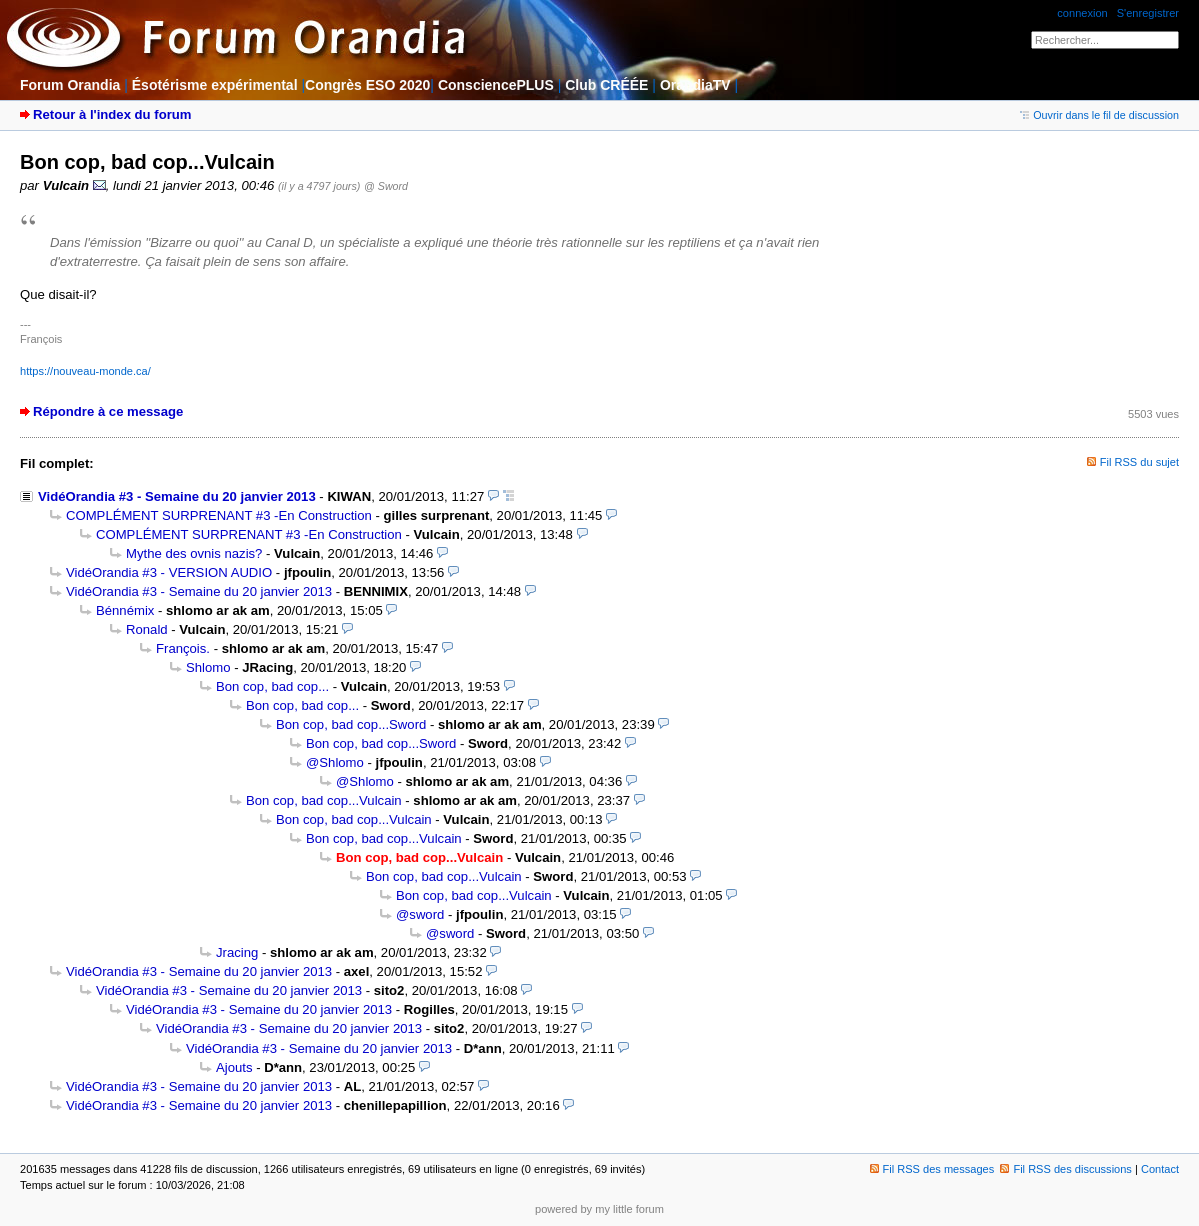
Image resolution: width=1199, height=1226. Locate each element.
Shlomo (208, 667)
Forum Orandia (70, 85)
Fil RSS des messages (932, 1169)
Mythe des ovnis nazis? (194, 553)
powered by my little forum (599, 1209)
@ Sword (386, 186)
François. (183, 648)
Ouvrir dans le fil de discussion (1099, 115)
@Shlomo (335, 762)
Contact (1160, 1169)
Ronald (147, 629)
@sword (420, 914)
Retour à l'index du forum (112, 114)
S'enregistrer (1148, 13)
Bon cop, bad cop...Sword (351, 724)
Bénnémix (125, 610)
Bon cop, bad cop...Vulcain (324, 800)
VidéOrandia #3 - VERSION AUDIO (169, 572)
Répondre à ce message (108, 411)
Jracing (237, 952)
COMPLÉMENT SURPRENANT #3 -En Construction (219, 515)
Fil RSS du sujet (1139, 462)
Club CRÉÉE (606, 85)
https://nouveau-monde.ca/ (85, 371)
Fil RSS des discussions (1066, 1169)
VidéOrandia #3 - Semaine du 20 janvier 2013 (177, 496)
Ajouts (234, 1067)
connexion (1082, 13)
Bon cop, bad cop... (272, 686)
